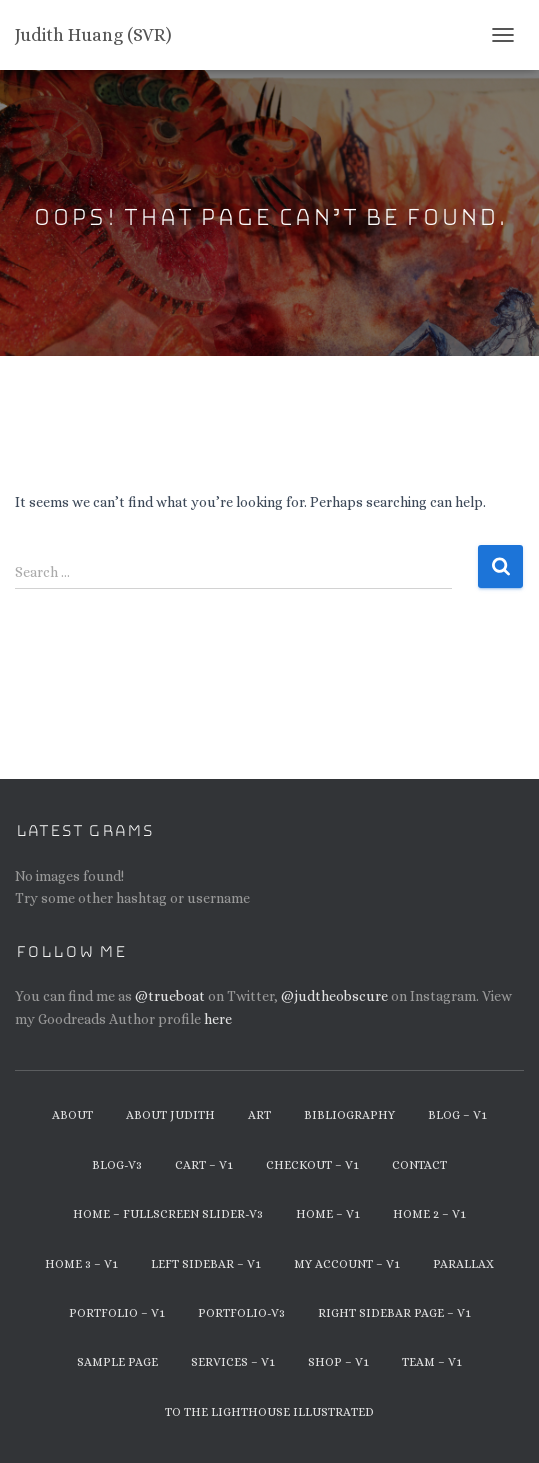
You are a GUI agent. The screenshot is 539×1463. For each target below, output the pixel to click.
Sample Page (117, 1362)
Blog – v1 (457, 1115)
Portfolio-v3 (241, 1313)
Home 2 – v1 (429, 1214)
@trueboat (170, 996)
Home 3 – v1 (81, 1264)
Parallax (463, 1264)
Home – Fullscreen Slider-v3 (168, 1214)
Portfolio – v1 (117, 1313)
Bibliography (349, 1115)
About (72, 1115)
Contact (419, 1165)
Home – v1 (328, 1214)
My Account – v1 (347, 1264)
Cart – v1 (204, 1165)
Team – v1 (432, 1362)
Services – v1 (233, 1362)
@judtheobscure (334, 996)
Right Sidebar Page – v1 (394, 1313)
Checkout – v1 (312, 1165)
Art (259, 1115)
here (218, 1019)
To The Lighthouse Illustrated (269, 1412)
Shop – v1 (338, 1362)
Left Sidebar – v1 (206, 1264)
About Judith (170, 1115)
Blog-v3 (117, 1165)
